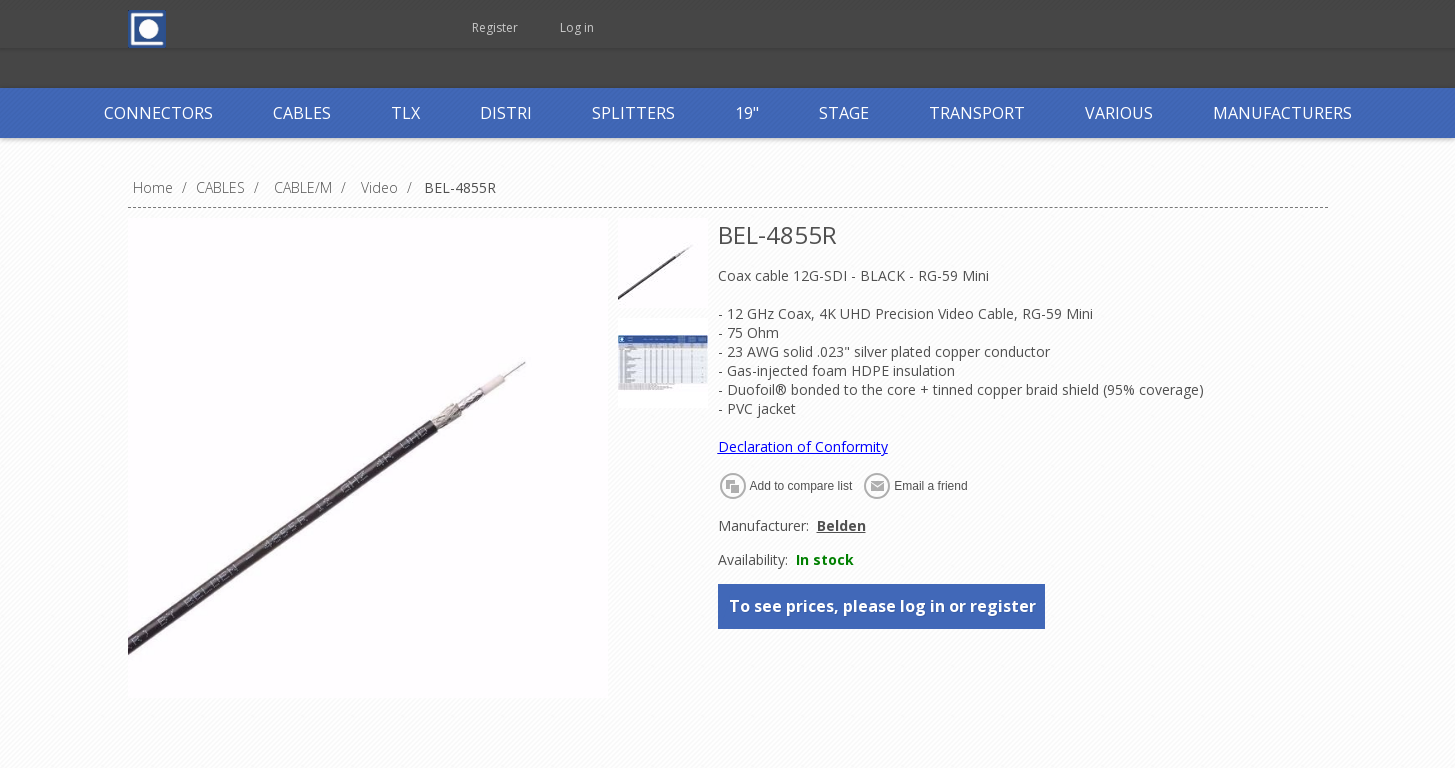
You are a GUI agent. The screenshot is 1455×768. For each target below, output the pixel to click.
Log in (577, 27)
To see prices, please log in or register (882, 606)
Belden (841, 525)
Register (495, 27)
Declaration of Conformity (803, 446)
